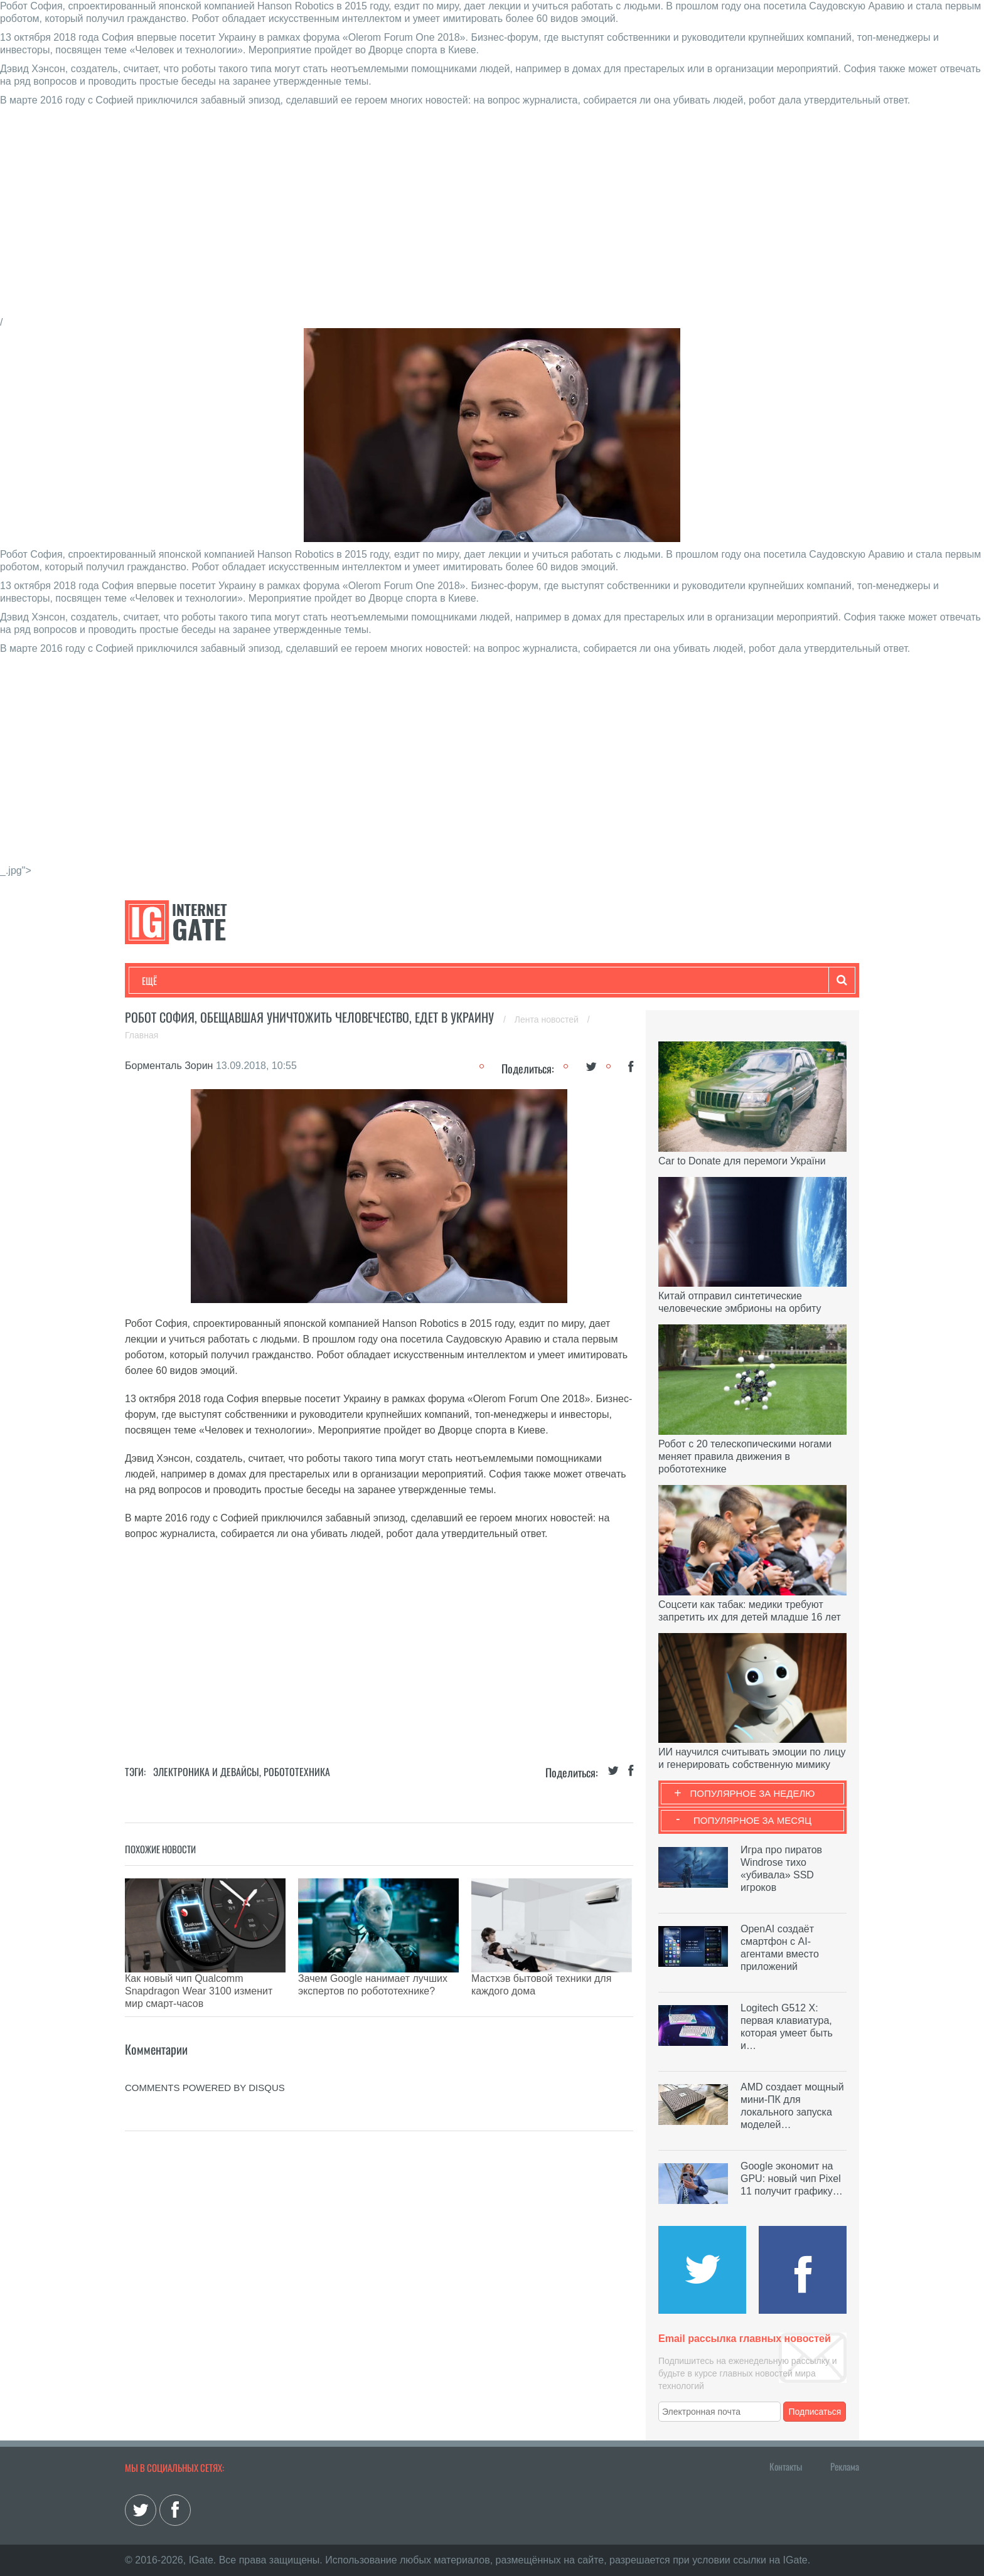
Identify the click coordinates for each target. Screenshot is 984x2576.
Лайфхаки (404, 980)
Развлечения (232, 980)
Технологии (165, 980)
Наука (347, 980)
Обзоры (464, 980)
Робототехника (297, 1771)
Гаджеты (521, 980)
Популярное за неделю (752, 1793)
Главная (141, 1035)
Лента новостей (548, 1019)
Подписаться (815, 2412)
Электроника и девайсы (206, 1771)
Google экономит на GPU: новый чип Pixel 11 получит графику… (792, 2178)
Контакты (785, 2466)
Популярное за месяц (752, 1820)
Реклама (844, 2466)
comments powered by (205, 2056)
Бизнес (297, 980)
